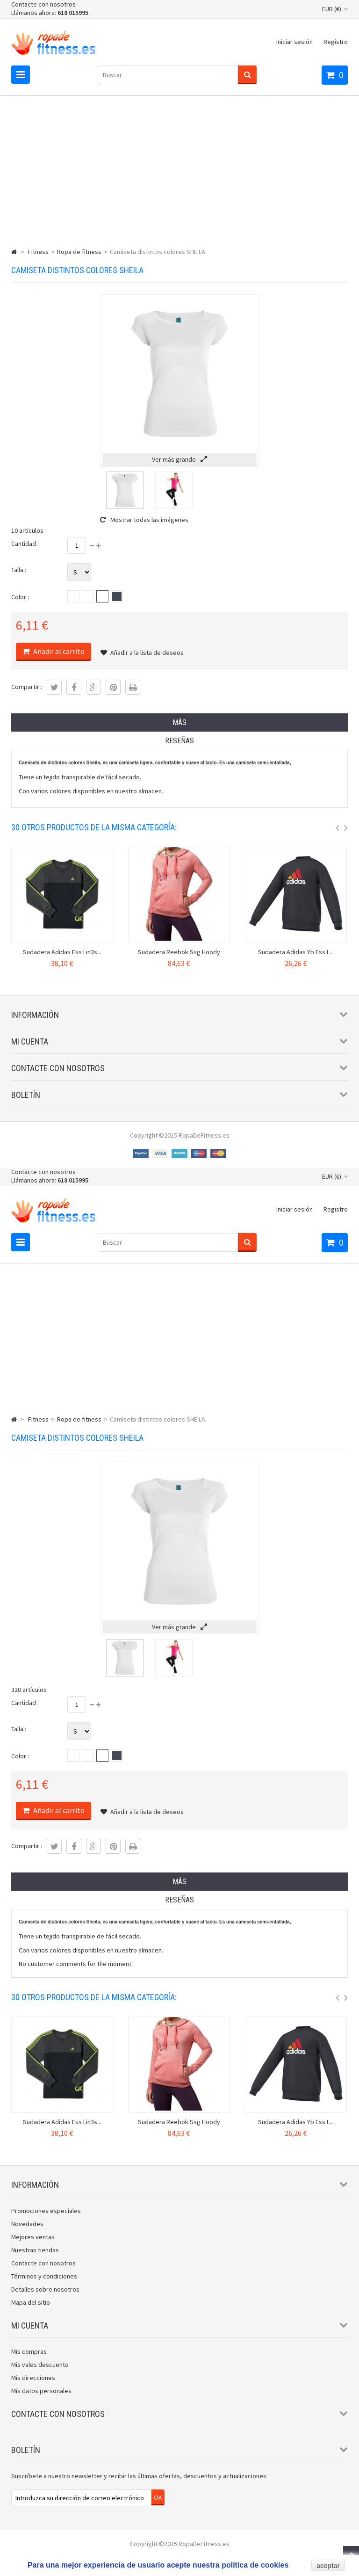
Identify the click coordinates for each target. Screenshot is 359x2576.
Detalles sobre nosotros (45, 2289)
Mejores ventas (33, 2237)
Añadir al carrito (58, 651)
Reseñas (179, 740)
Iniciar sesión (294, 41)
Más (179, 722)
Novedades (27, 2224)
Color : (20, 597)
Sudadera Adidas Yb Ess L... (296, 952)
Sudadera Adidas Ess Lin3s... (62, 952)
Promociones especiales (46, 2210)
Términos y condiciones (44, 2276)
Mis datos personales (41, 2391)
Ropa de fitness (79, 251)
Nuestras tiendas (35, 2250)
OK (158, 2497)
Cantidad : (25, 543)
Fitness (38, 251)
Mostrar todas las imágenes (144, 519)
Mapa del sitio (30, 2302)
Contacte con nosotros (43, 4)
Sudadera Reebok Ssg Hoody (179, 952)
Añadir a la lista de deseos (142, 652)
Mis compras (29, 2351)
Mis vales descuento (40, 2364)
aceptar (328, 2565)
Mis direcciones (33, 2377)
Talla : (18, 570)
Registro (335, 41)
